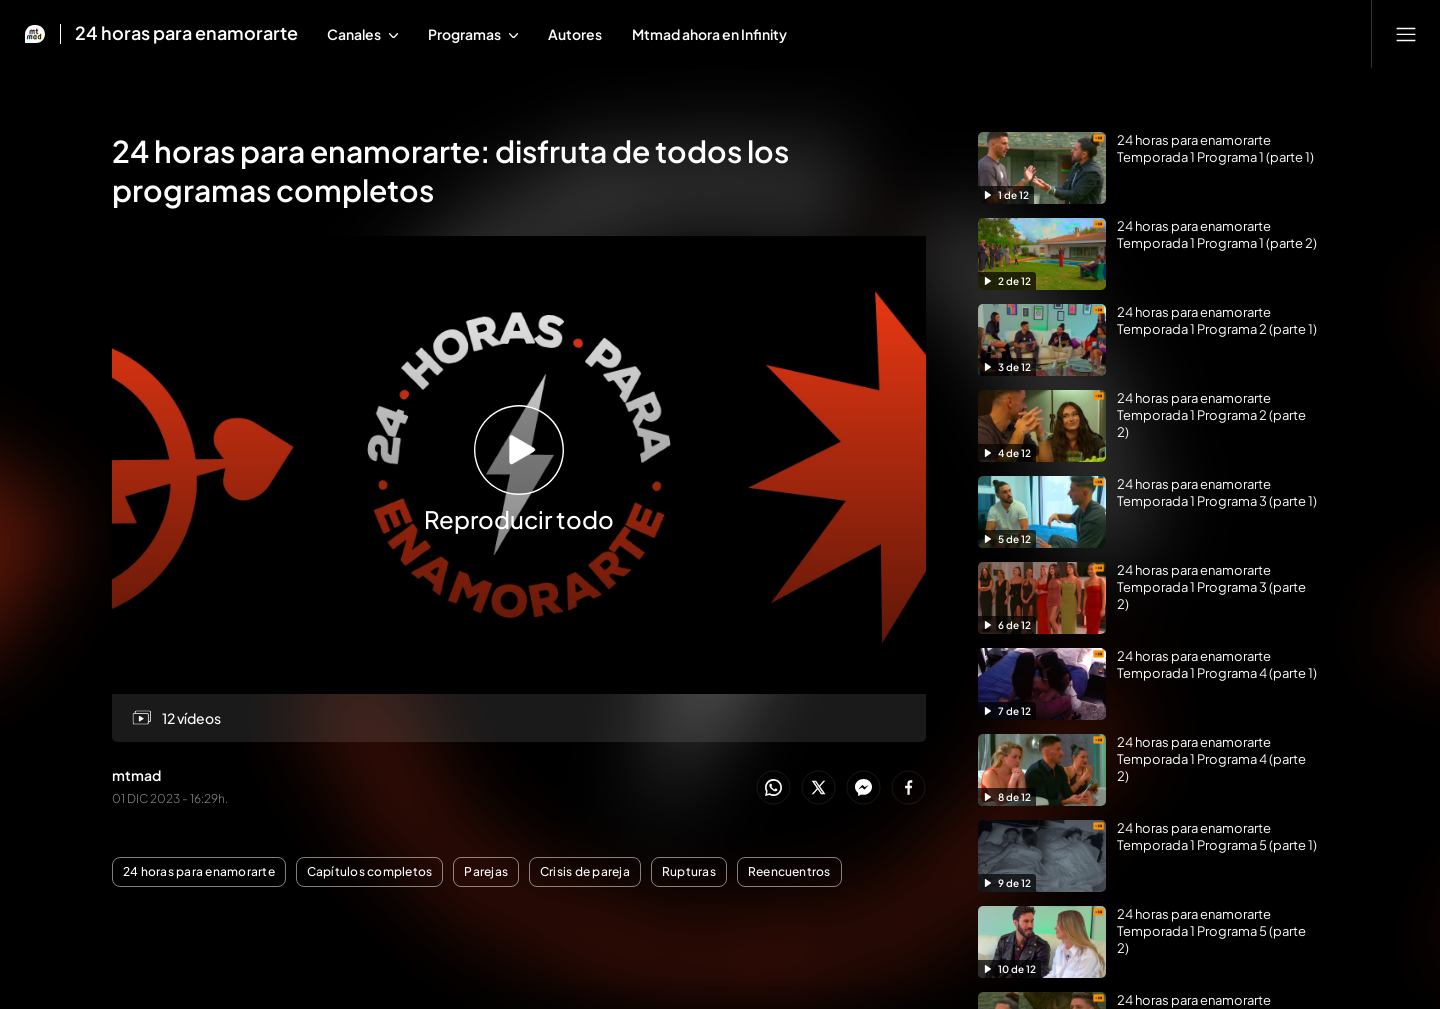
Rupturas (689, 872)
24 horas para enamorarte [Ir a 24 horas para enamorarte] (186, 34)
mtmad (136, 775)
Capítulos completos (370, 872)
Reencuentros (789, 872)
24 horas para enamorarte (199, 872)
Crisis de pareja (585, 872)
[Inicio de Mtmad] (35, 34)
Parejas (486, 872)
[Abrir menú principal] (1406, 34)
